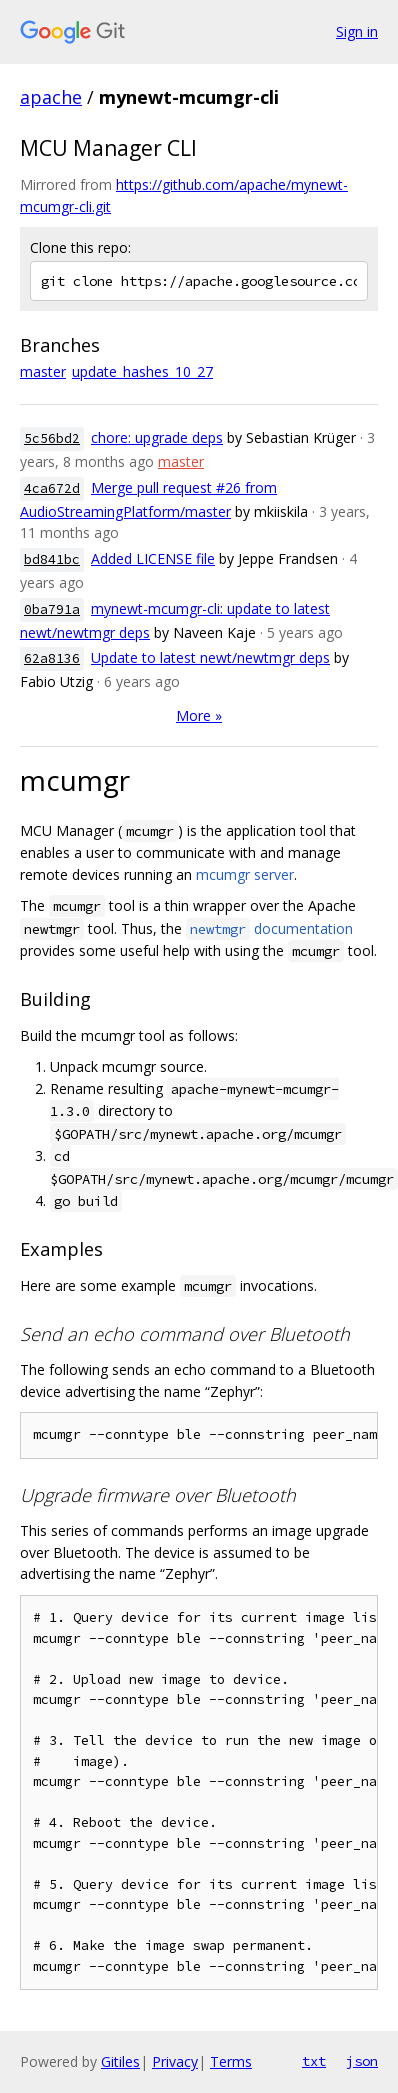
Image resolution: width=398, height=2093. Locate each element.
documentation (269, 928)
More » (199, 715)
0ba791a (52, 609)
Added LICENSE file (153, 558)
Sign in (357, 31)
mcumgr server (245, 874)
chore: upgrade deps (157, 437)
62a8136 (52, 658)
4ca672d (52, 488)
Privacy (175, 2061)
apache (51, 97)
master (43, 371)
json (362, 2061)
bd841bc (52, 559)
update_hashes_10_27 (142, 371)
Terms (231, 2061)
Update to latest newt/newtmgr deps (210, 657)
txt (314, 2061)
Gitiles (120, 2061)
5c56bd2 (52, 438)
